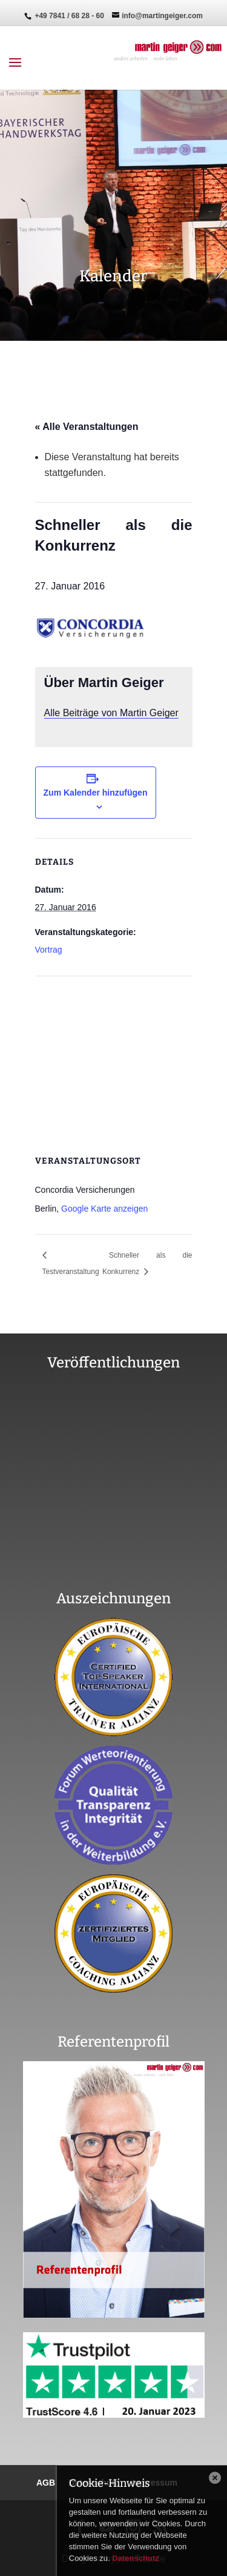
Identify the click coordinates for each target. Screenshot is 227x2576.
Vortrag (48, 949)
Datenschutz (135, 2558)
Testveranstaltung (70, 1271)
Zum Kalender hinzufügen (96, 792)
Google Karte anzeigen (104, 1208)
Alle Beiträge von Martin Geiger (111, 713)
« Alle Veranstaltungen (87, 426)
